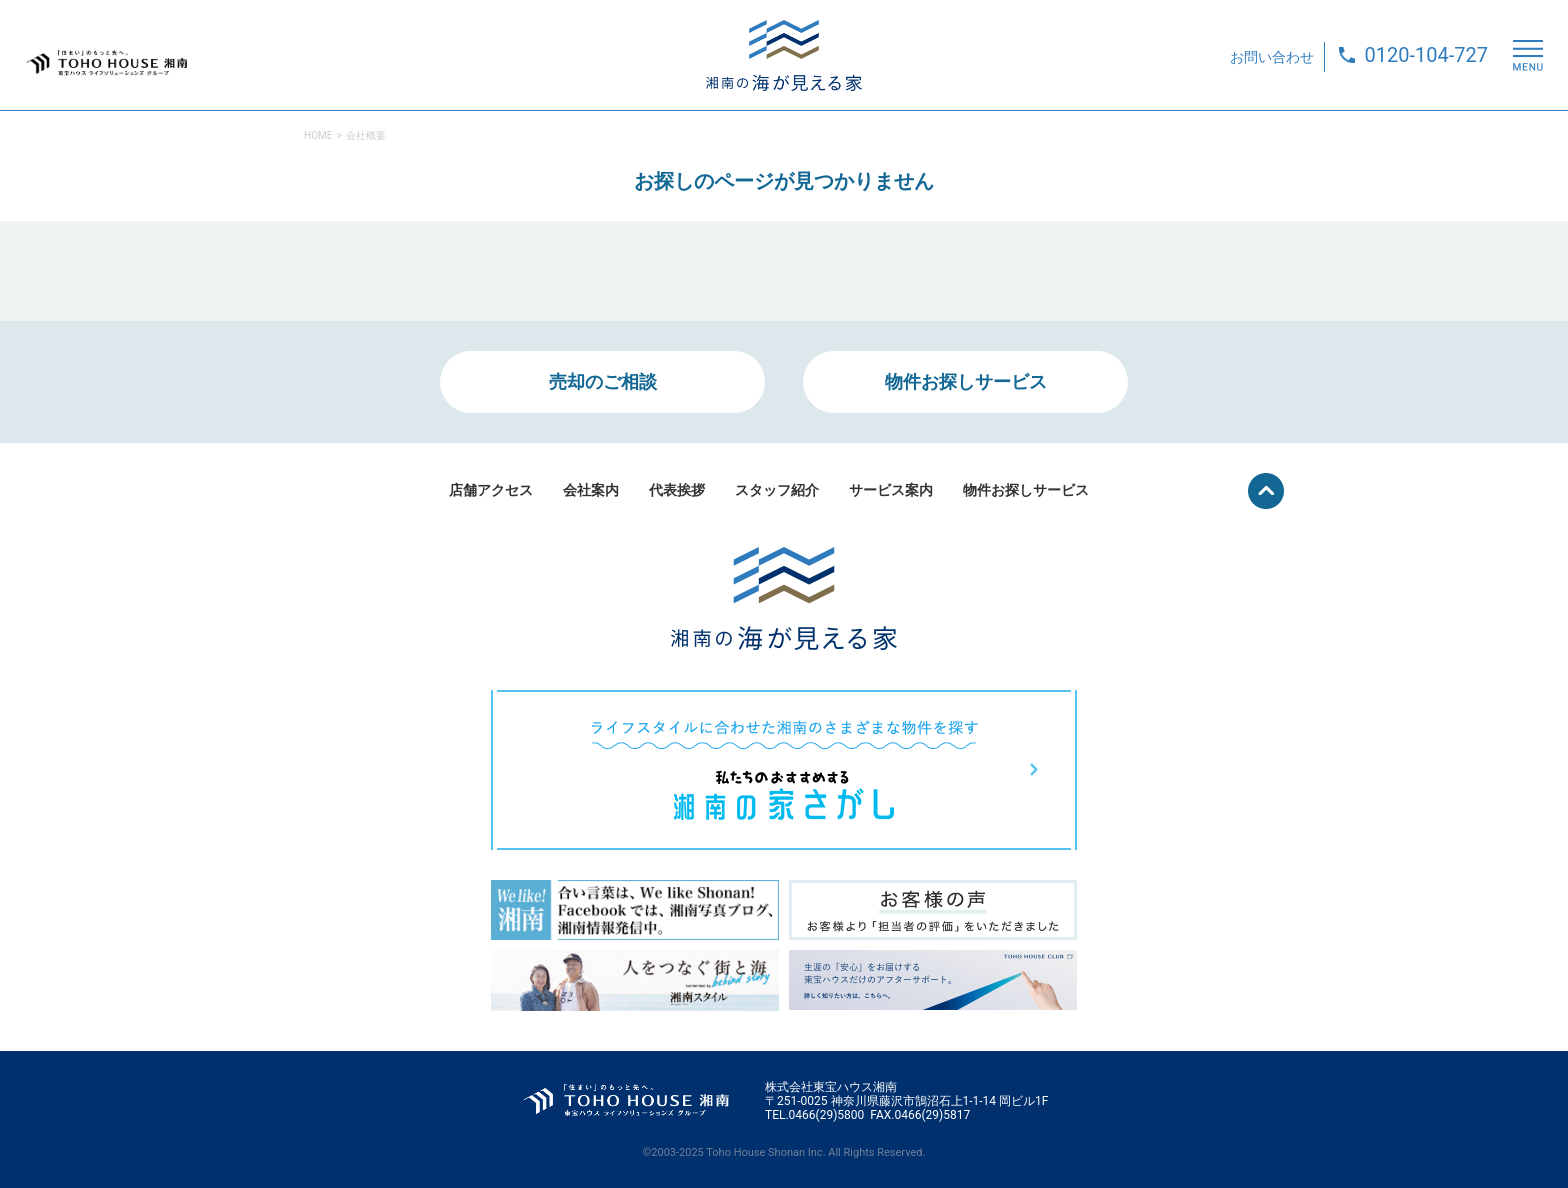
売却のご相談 (603, 381)
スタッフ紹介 (777, 490)
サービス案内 (891, 490)
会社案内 (591, 490)
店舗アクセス (491, 490)
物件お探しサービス (966, 381)
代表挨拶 (677, 490)
